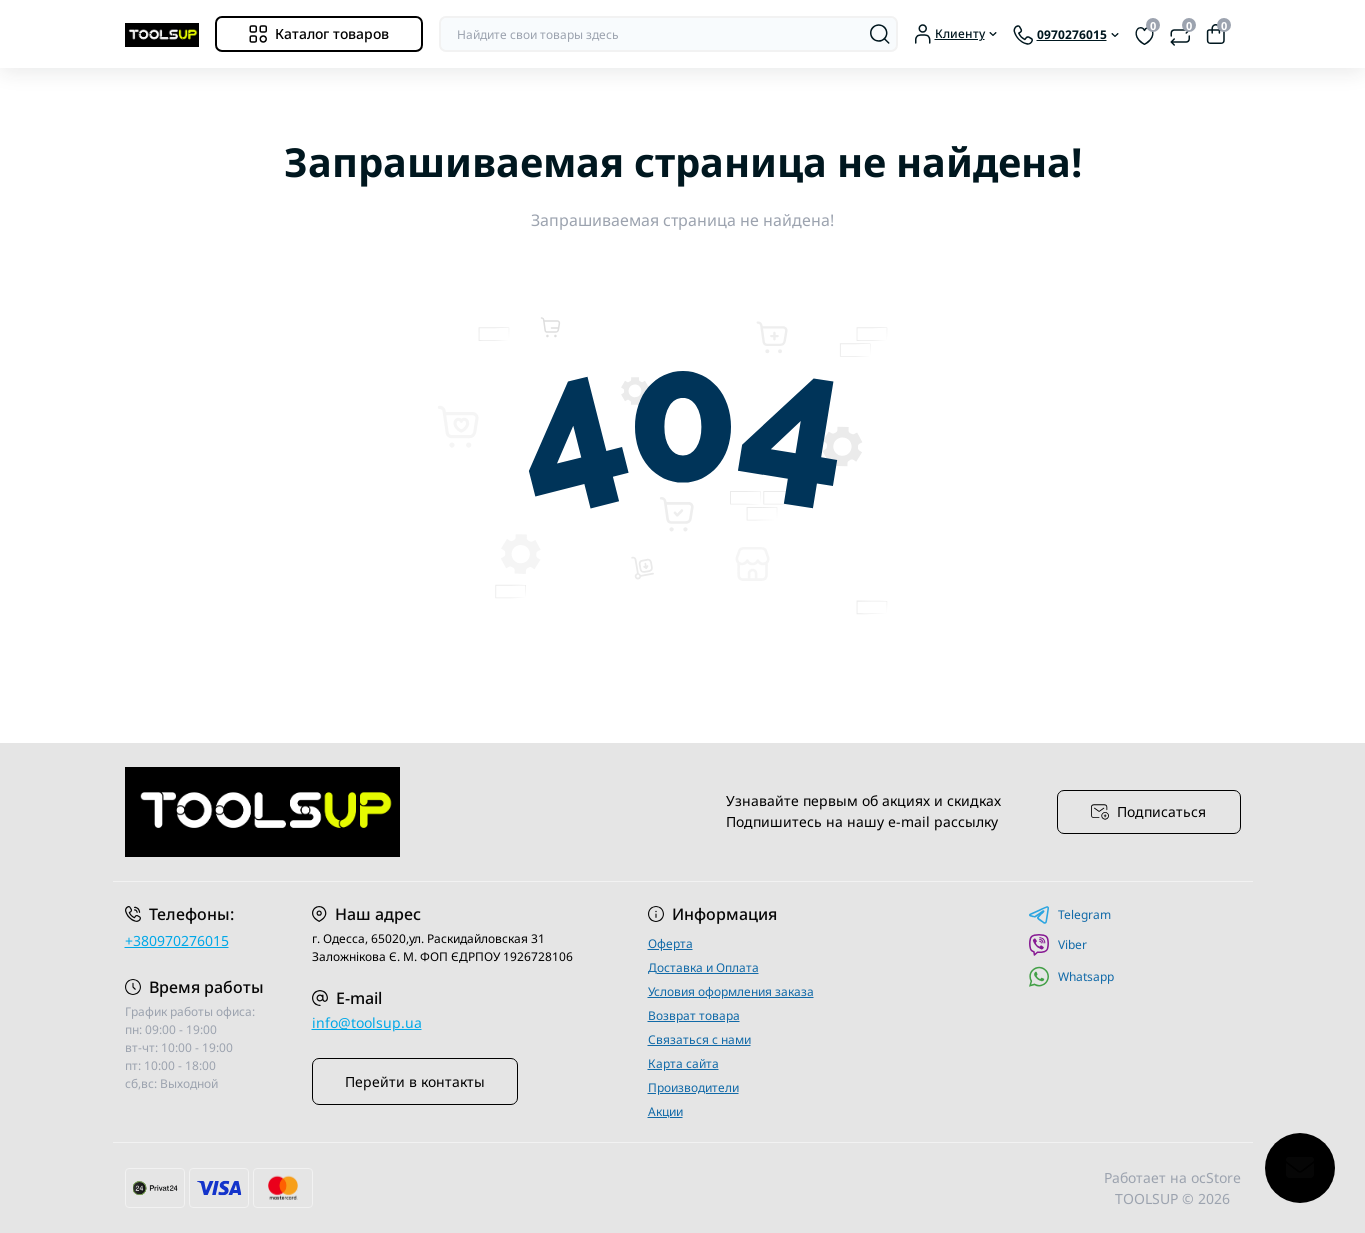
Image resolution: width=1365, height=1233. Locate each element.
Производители (693, 1087)
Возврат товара (694, 1015)
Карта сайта (683, 1063)
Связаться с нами (699, 1039)
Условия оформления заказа (731, 991)
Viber (1057, 945)
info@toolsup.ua (367, 1022)
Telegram (1069, 915)
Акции (665, 1111)
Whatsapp (1071, 976)
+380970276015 (177, 940)
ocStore (1216, 1177)
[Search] (880, 34)
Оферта (670, 943)
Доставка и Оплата (703, 967)
